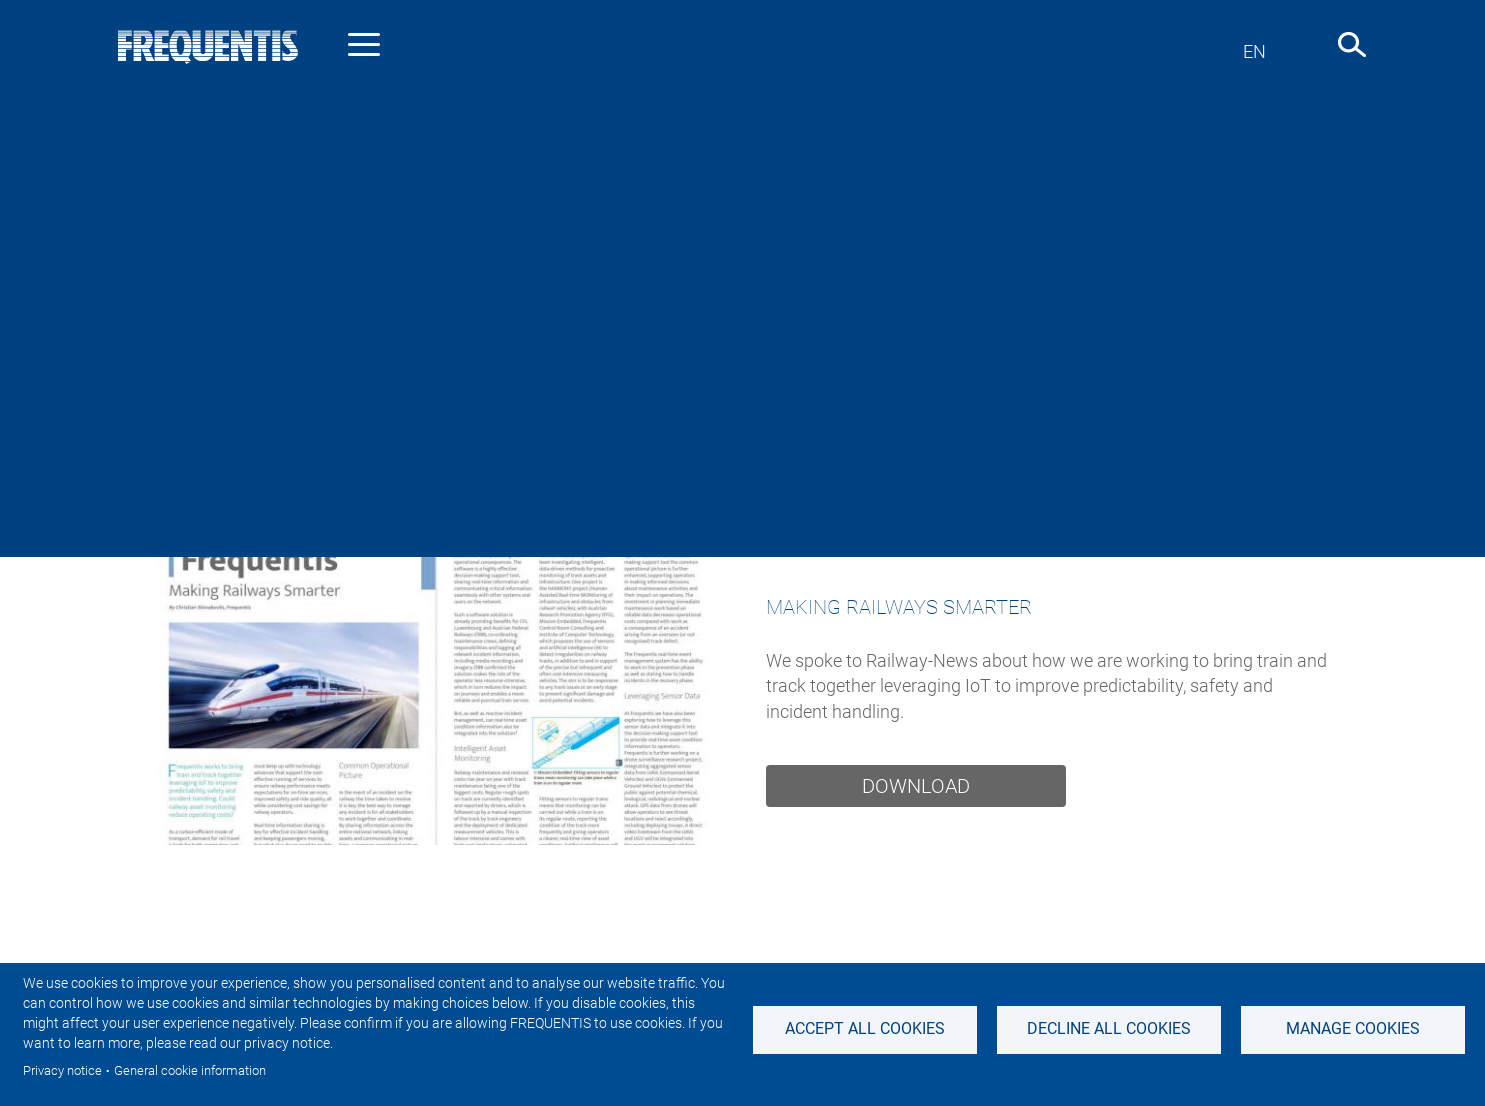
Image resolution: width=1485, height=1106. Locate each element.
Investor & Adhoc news (567, 455)
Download (916, 786)
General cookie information (190, 1070)
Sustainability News (784, 455)
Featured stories (976, 455)
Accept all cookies (865, 1028)
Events (1115, 455)
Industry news (373, 455)
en (1254, 51)
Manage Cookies (1353, 1028)
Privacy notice (62, 1070)
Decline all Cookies (1109, 1028)
